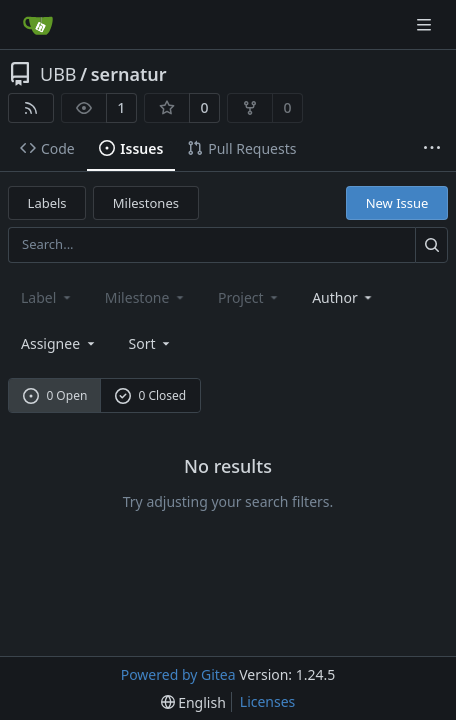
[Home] (38, 25)
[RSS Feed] (31, 108)
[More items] (432, 149)
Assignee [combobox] (59, 343)
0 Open (55, 395)
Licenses (268, 701)
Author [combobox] (343, 297)
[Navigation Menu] (426, 24)
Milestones (146, 203)
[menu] (151, 343)
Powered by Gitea (178, 674)
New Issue (397, 203)
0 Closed (151, 395)
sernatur (129, 74)
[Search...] (431, 244)
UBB (58, 74)
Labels (47, 203)
